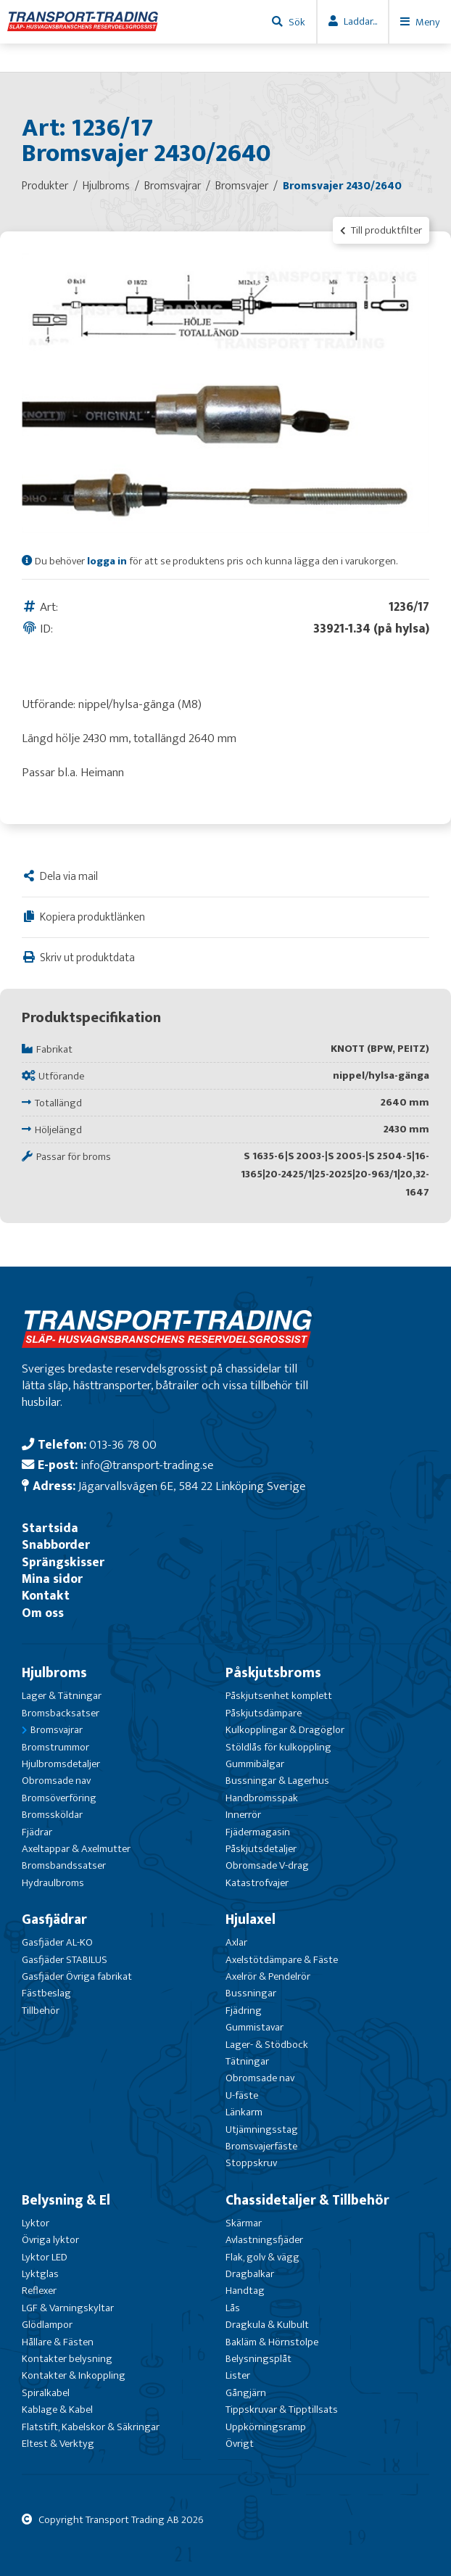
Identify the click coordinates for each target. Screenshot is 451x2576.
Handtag (245, 2290)
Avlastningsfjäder (264, 2240)
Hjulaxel (251, 1919)
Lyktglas (40, 2274)
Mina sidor (52, 1578)
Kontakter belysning (67, 2359)
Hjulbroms (54, 1672)
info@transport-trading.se (146, 1465)
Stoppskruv (251, 2163)
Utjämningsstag (262, 2129)
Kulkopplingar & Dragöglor (285, 1730)
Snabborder (56, 1544)
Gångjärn (246, 2393)
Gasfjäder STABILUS (64, 1960)
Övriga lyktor (50, 2240)
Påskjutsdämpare (264, 1713)
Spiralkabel (46, 2393)
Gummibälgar (255, 1764)
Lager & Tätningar (62, 1696)
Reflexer (39, 2290)
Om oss (43, 1613)
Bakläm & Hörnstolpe (272, 2342)
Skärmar (244, 2223)
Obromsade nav (56, 1780)
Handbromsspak (262, 1798)
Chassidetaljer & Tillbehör (307, 2200)
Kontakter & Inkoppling (73, 2375)
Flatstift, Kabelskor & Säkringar (91, 2427)
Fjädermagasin (258, 1832)
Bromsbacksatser (60, 1713)
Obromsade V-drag (267, 1865)
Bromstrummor (55, 1747)
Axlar (236, 1942)
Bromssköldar (52, 1815)
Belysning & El (66, 2200)
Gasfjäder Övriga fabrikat (77, 1976)
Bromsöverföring (59, 1798)
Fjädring (244, 2010)
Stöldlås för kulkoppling (278, 1747)
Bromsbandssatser (64, 1865)
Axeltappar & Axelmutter (76, 1849)
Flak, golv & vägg (262, 2257)
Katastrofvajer (257, 1883)
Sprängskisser (63, 1562)
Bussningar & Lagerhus (277, 1780)
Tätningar (247, 2061)
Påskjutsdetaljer (261, 1849)
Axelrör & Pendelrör (268, 1976)
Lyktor (35, 2223)
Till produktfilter (381, 230)
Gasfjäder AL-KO (57, 1942)
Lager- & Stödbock (267, 2045)
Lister (238, 2375)
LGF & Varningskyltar (68, 2308)
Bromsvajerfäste (261, 2146)
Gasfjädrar (54, 1919)
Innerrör (243, 1815)
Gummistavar (255, 2027)
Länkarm (244, 2112)
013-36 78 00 (123, 1444)
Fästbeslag (46, 1993)
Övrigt (240, 2444)
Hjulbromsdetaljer (61, 1764)
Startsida (50, 1528)
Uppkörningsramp (266, 2427)
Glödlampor (47, 2325)
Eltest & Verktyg (58, 2444)
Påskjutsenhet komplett (279, 1696)
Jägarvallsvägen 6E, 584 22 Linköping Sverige (191, 1486)
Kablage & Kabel (57, 2409)
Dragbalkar (250, 2274)
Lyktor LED (44, 2257)
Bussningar (251, 1993)
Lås (233, 2308)
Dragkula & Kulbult (267, 2325)
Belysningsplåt (258, 2359)
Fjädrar (37, 1832)
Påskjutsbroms (273, 1672)
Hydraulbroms (53, 1883)
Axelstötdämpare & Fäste (282, 1960)
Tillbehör (40, 2010)
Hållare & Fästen (58, 2342)
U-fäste (242, 2095)
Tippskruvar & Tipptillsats (282, 2409)
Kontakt (46, 1595)
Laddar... (360, 21)
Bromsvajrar (56, 1730)
